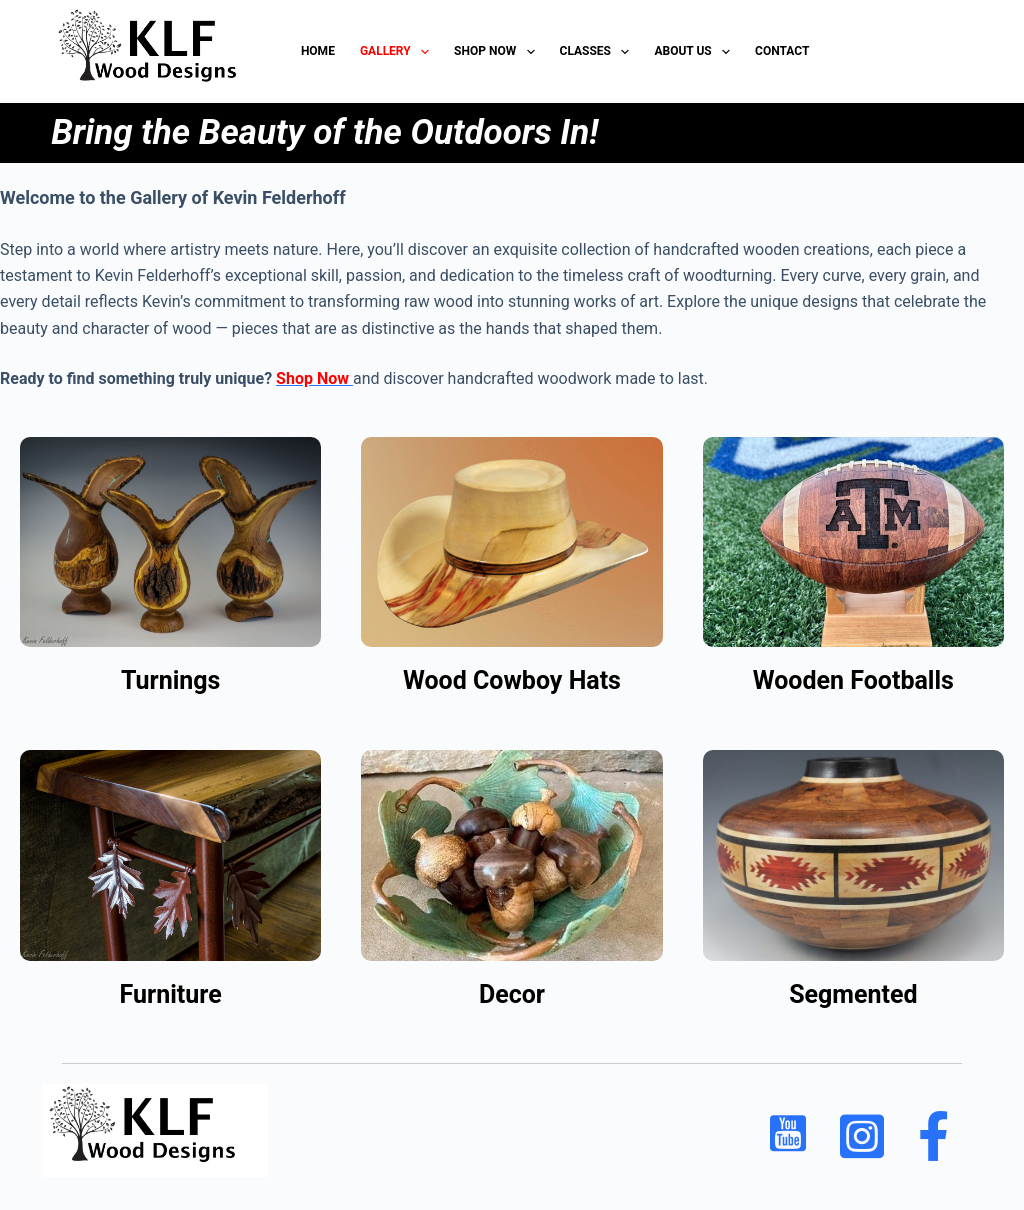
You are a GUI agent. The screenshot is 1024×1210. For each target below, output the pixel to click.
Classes (599, 52)
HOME (318, 51)
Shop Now (498, 52)
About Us (696, 52)
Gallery (398, 52)
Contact (782, 51)
